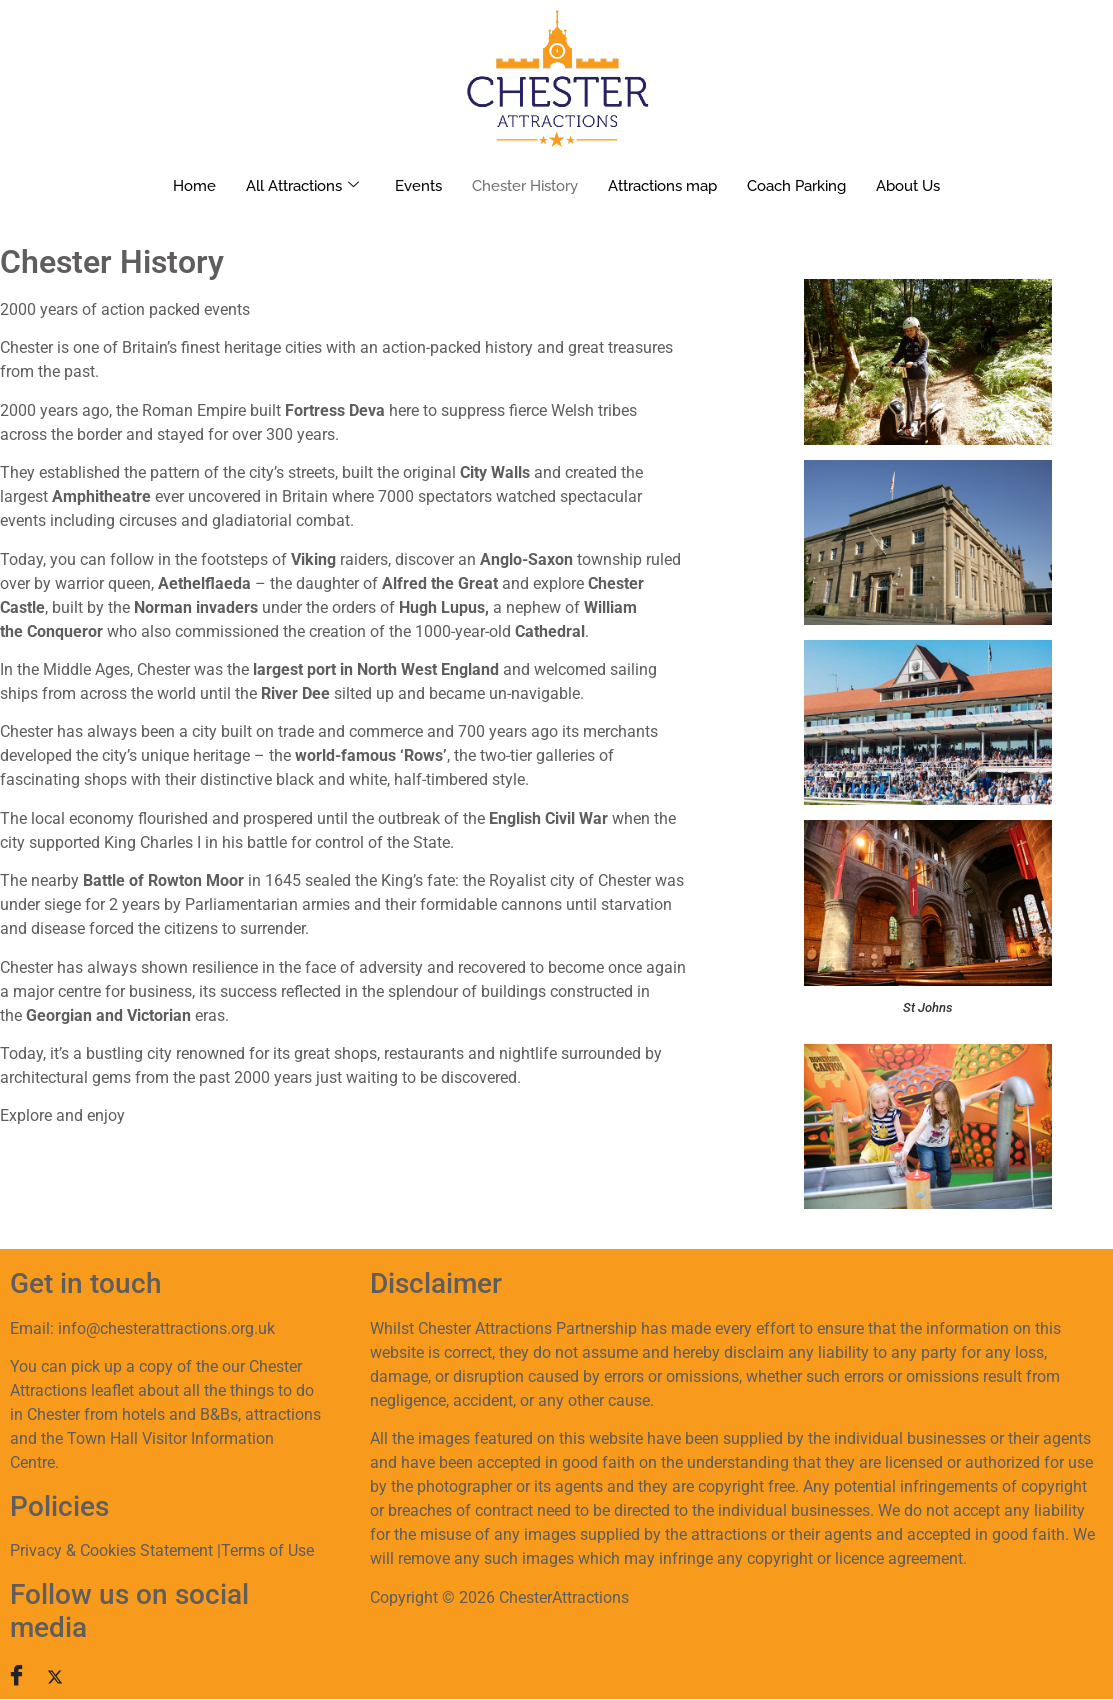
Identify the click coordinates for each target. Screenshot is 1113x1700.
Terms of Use (267, 1550)
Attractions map (662, 186)
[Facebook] (24, 1676)
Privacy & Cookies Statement (111, 1550)
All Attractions (302, 186)
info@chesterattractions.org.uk (166, 1328)
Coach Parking (796, 186)
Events (418, 186)
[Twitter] (65, 1676)
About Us (908, 186)
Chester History (525, 186)
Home (194, 186)
